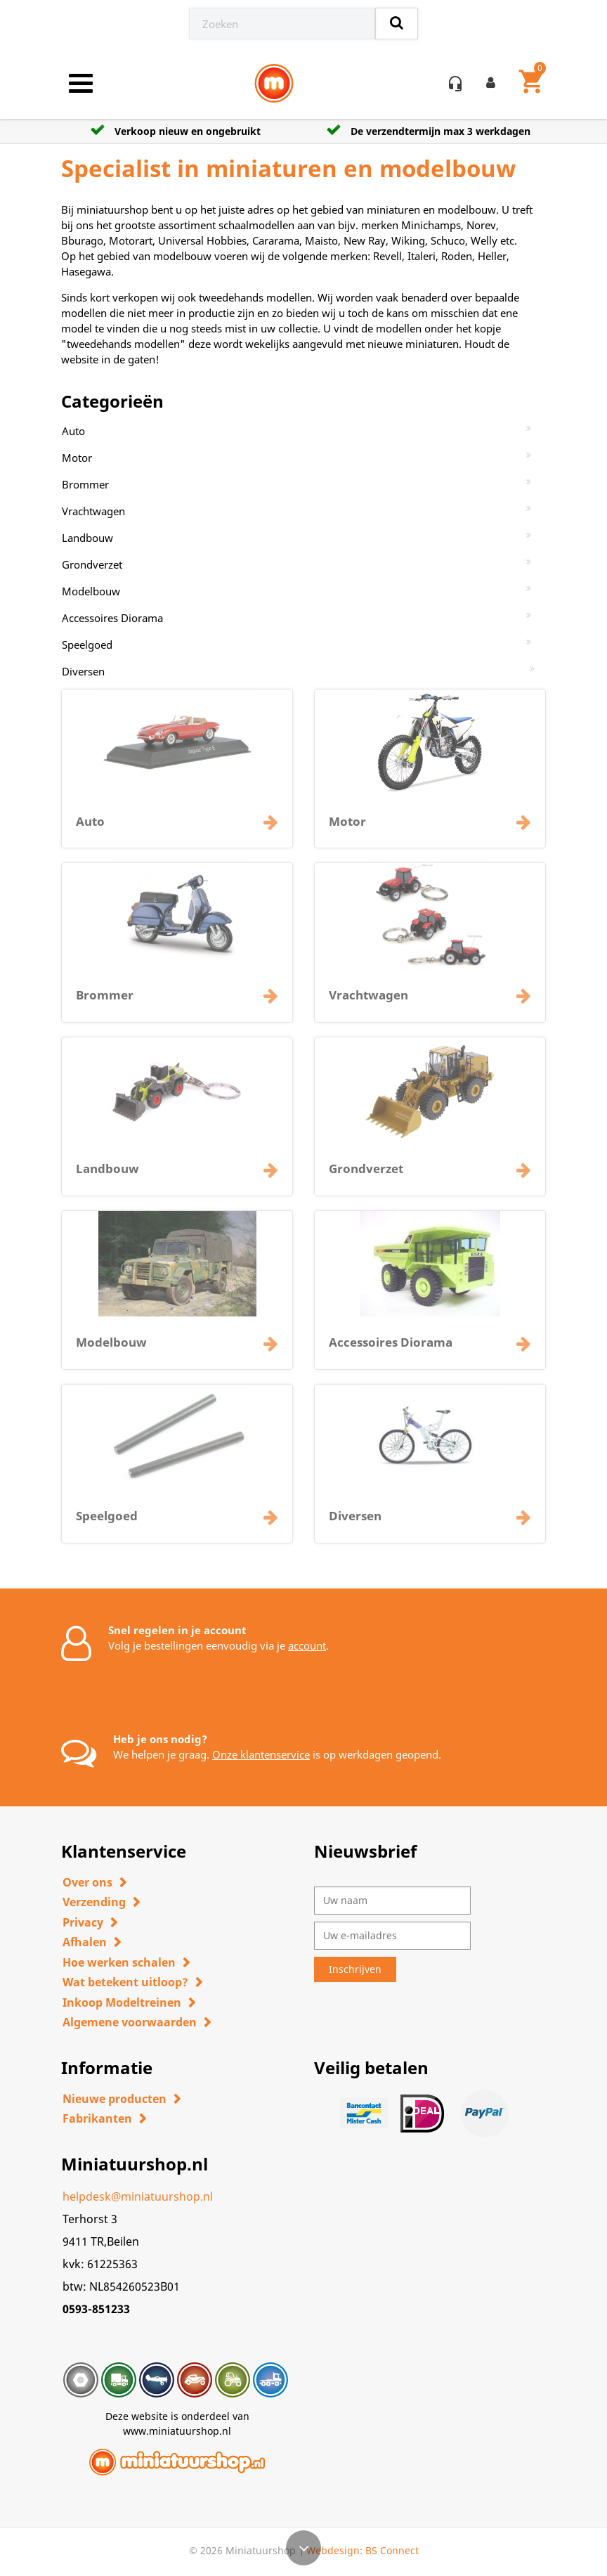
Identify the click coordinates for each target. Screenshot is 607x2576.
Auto (73, 431)
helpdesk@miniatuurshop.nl (138, 2196)
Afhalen (85, 1942)
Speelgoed (87, 644)
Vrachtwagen (93, 511)
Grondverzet (92, 564)
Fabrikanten (97, 2118)
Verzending (94, 1902)
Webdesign (333, 2550)
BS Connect (392, 2550)
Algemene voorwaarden (130, 2022)
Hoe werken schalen (119, 1962)
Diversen (83, 671)
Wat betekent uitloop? (125, 1982)
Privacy (83, 1922)
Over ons (87, 1882)
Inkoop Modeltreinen (122, 2002)
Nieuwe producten (115, 2098)
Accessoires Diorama (112, 618)
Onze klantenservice (261, 1754)
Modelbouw (91, 591)
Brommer (85, 484)
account (307, 1645)
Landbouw (87, 538)
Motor (77, 458)
